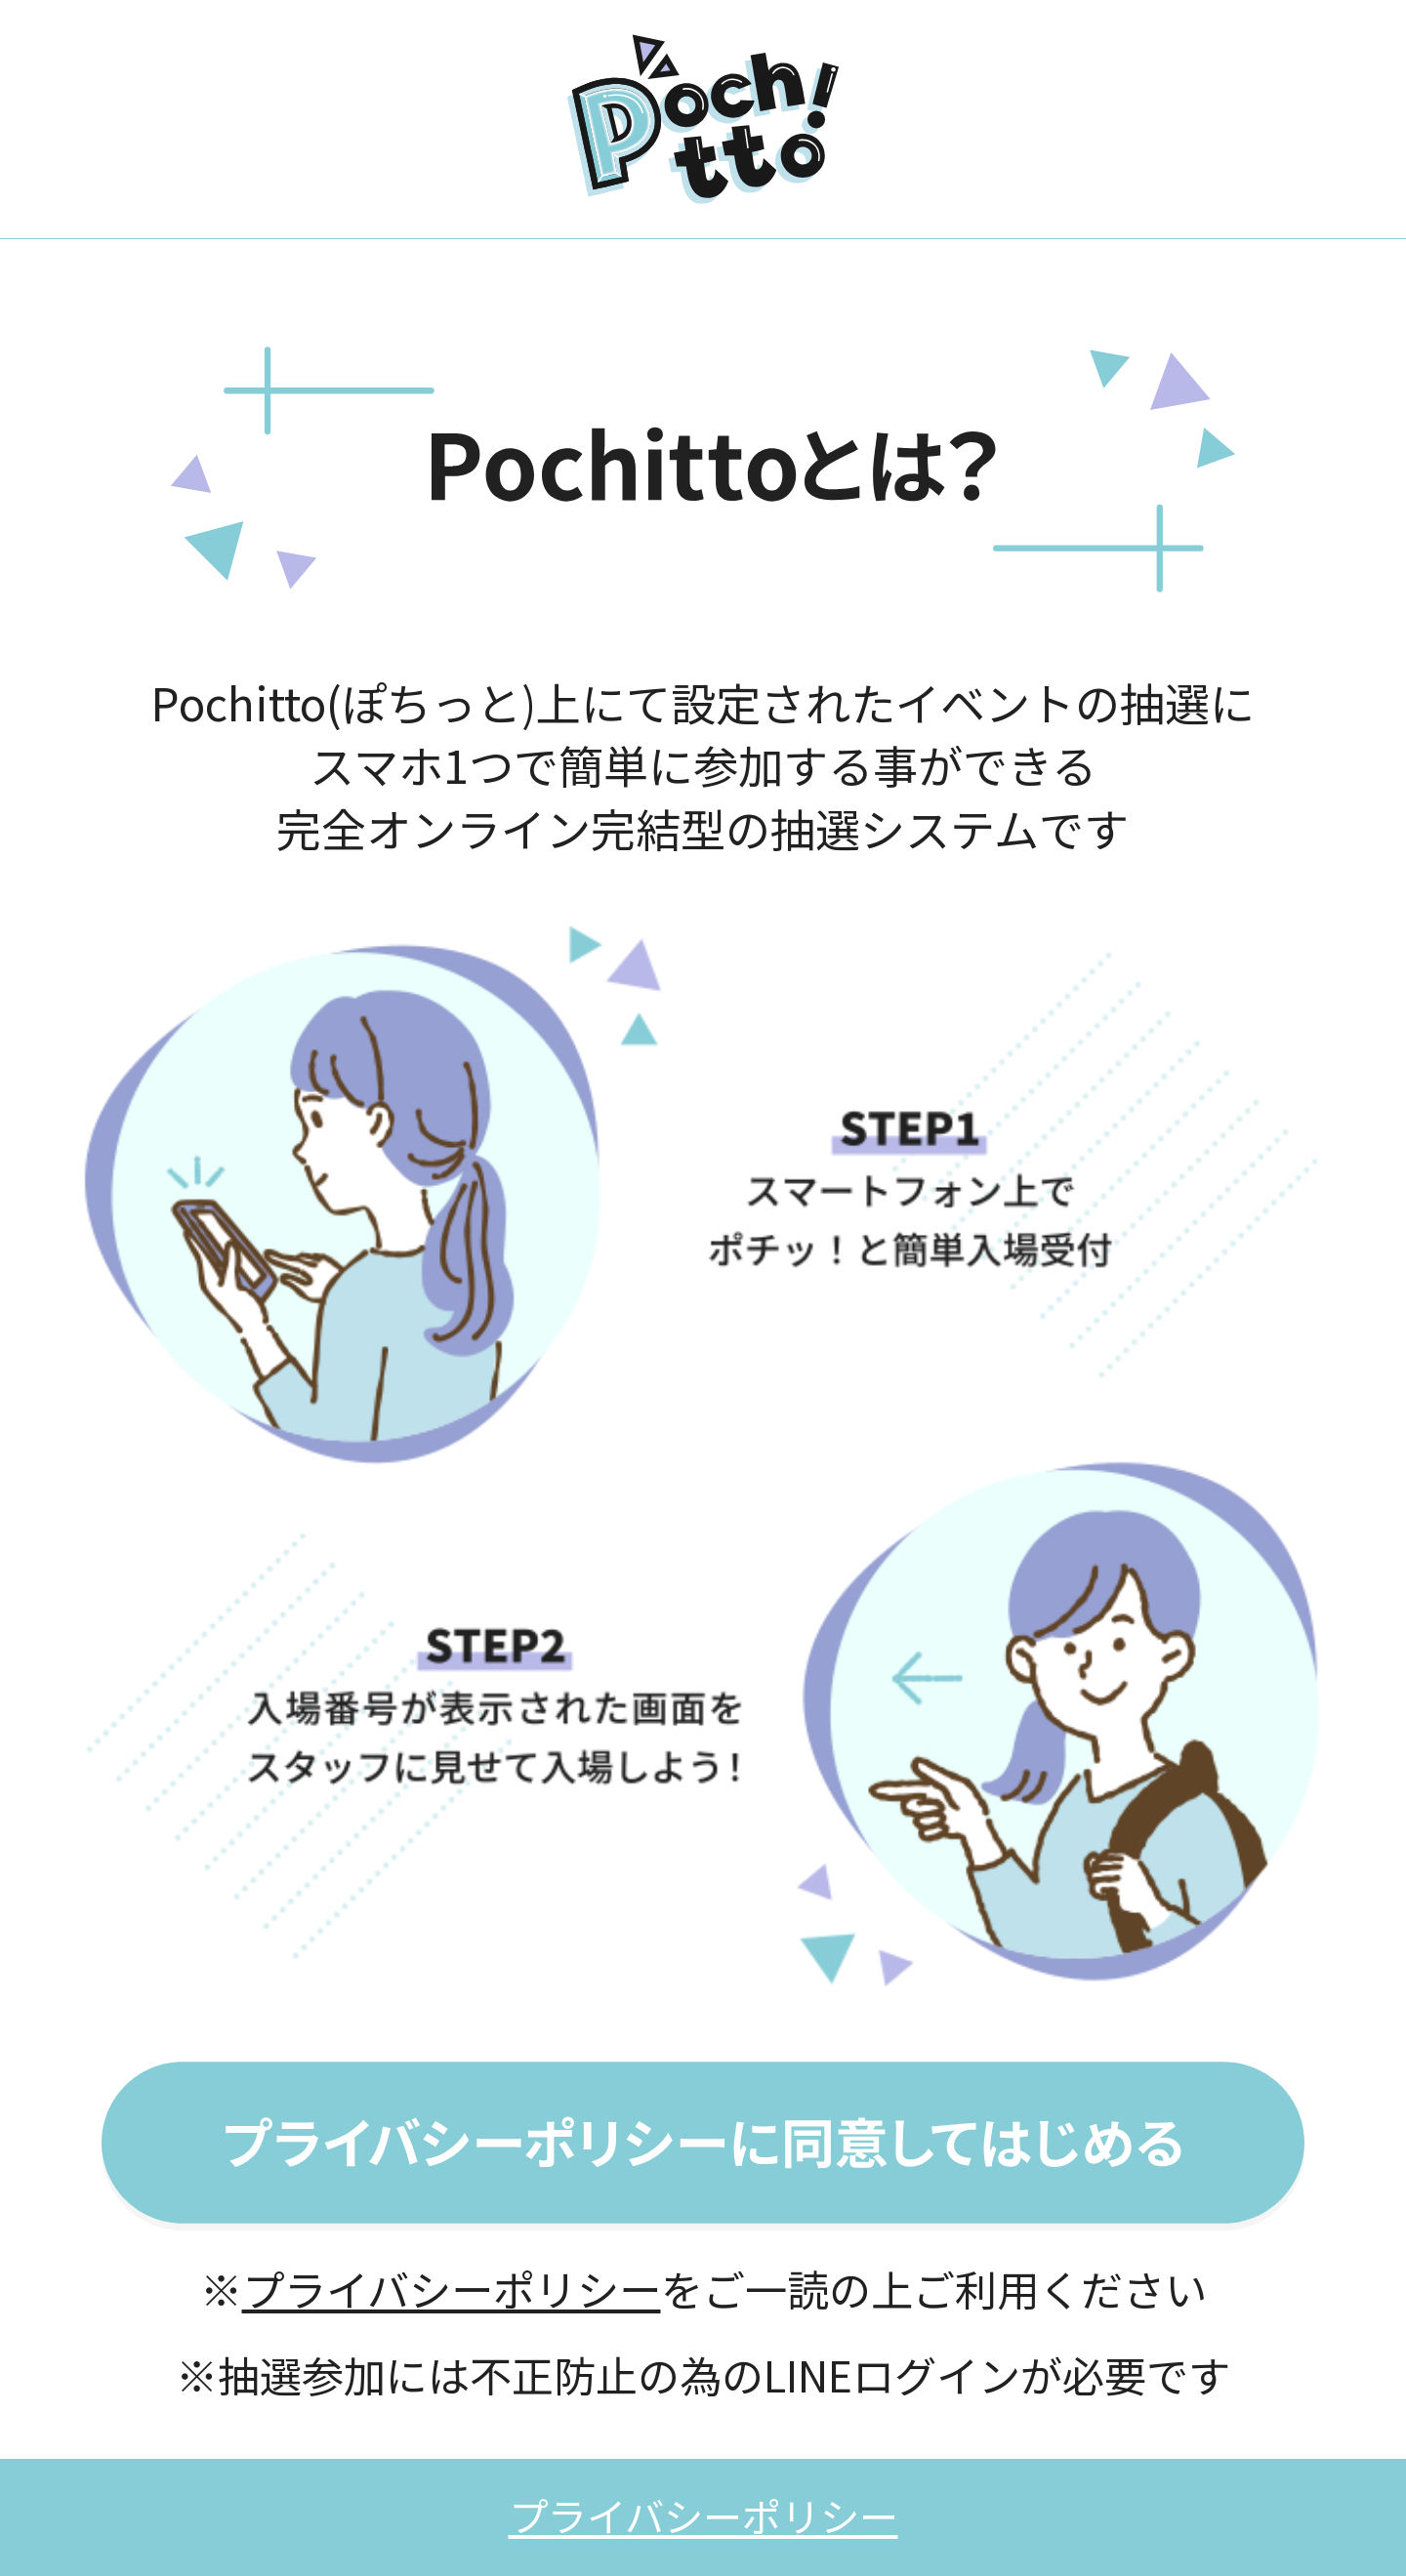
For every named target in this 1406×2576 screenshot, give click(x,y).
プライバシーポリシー (451, 2288)
